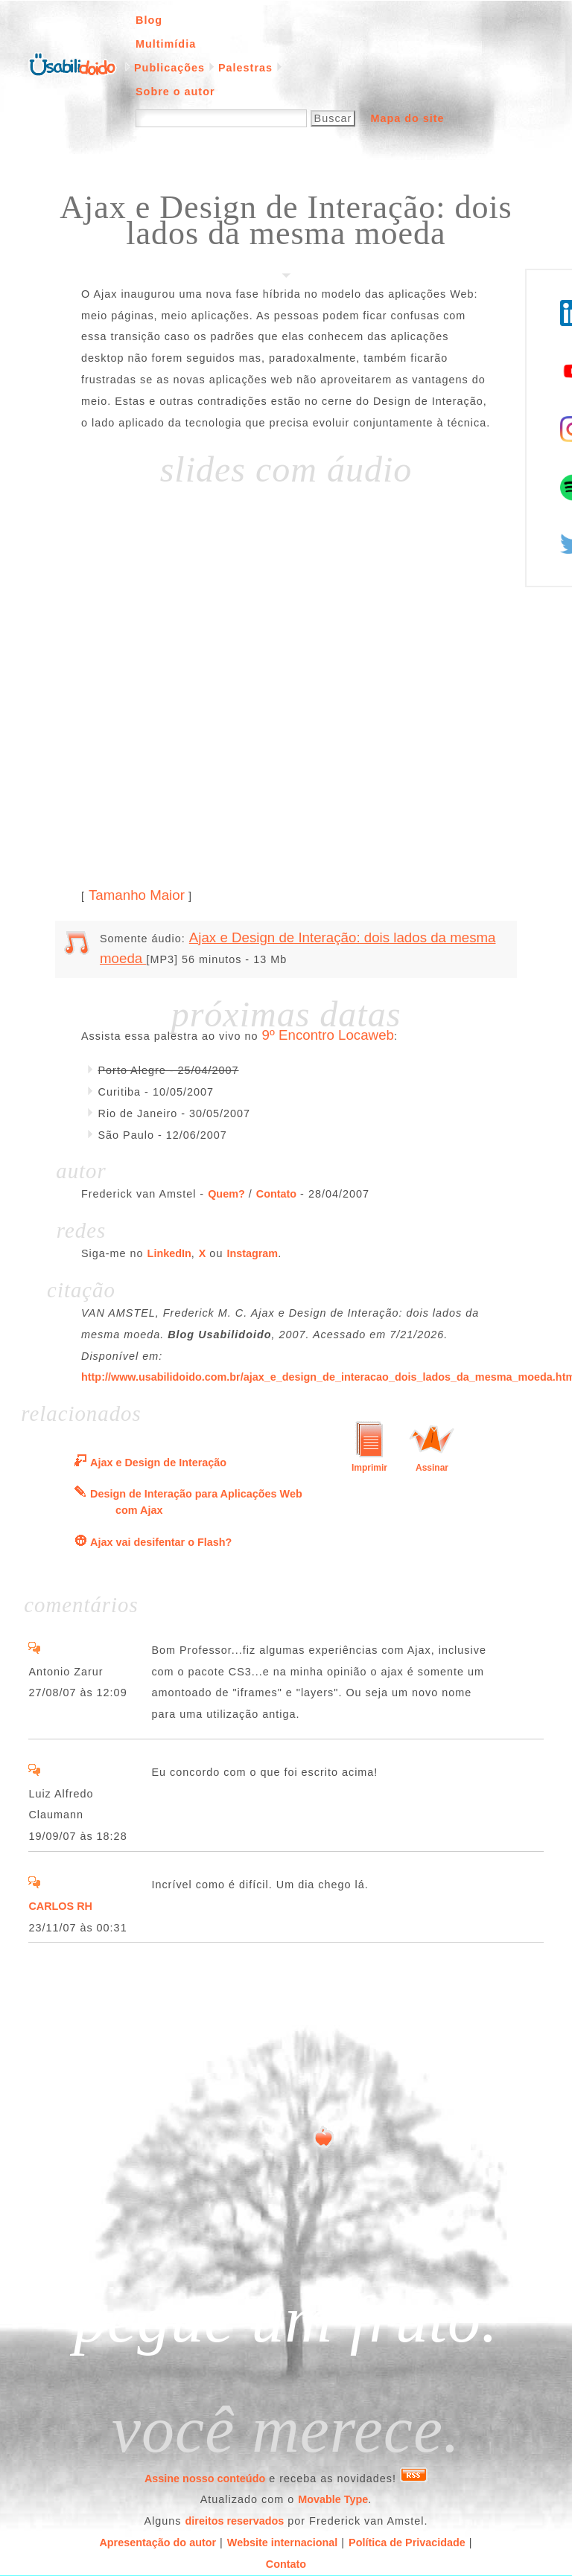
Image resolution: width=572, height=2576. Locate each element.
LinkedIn (169, 1253)
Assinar (432, 1468)
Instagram (252, 1253)
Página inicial (72, 63)
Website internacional (282, 2542)
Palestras (245, 68)
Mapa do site (407, 118)
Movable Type (333, 2499)
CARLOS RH (60, 1906)
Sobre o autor (175, 92)
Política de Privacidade (407, 2542)
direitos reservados (235, 2521)
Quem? (226, 1194)
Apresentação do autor (157, 2542)
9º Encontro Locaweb (328, 1035)
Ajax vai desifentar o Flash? (161, 1542)
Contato (276, 1194)
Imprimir (369, 1468)
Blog (149, 20)
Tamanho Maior (137, 895)
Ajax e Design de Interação (158, 1462)
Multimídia (166, 44)
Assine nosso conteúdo (204, 2478)
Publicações (169, 68)
